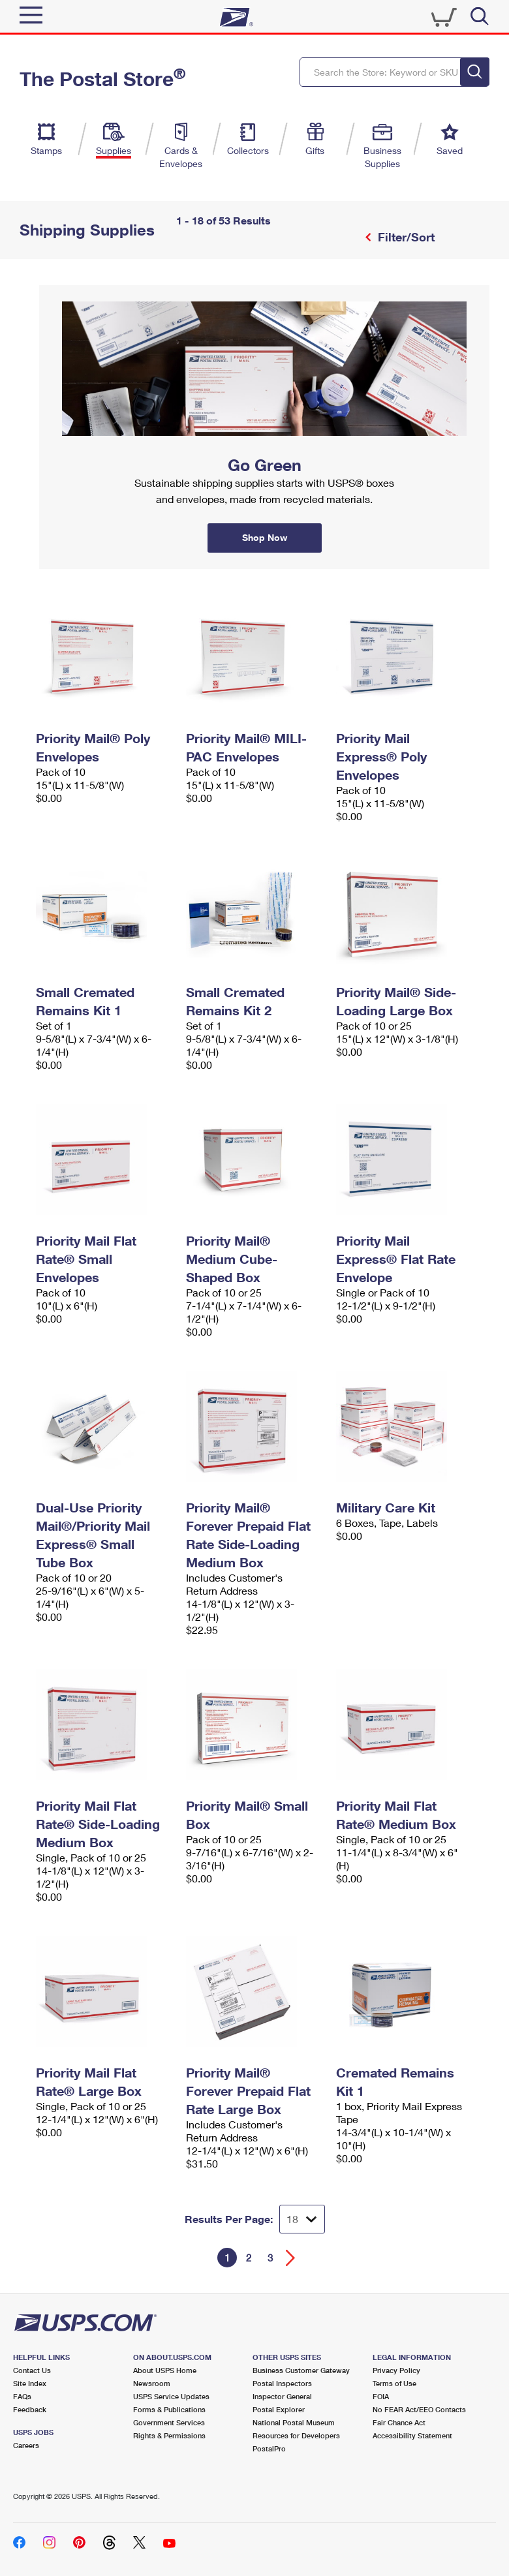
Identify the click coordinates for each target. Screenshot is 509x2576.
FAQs (22, 2396)
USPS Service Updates (171, 2396)
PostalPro (269, 2448)
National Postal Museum (294, 2422)
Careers (26, 2445)
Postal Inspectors (282, 2383)
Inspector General (282, 2396)
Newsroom (151, 2383)
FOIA (381, 2396)
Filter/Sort (405, 237)
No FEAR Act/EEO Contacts (419, 2409)
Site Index (29, 2383)
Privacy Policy (396, 2370)
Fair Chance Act (399, 2422)
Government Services (169, 2422)
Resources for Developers (296, 2435)
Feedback (29, 2409)
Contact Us (32, 2370)
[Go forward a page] (291, 2258)
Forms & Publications (169, 2409)
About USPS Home (164, 2370)
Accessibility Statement (412, 2435)
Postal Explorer (279, 2409)
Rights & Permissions (169, 2435)
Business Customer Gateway (301, 2370)
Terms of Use (394, 2383)
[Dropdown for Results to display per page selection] (302, 2219)
